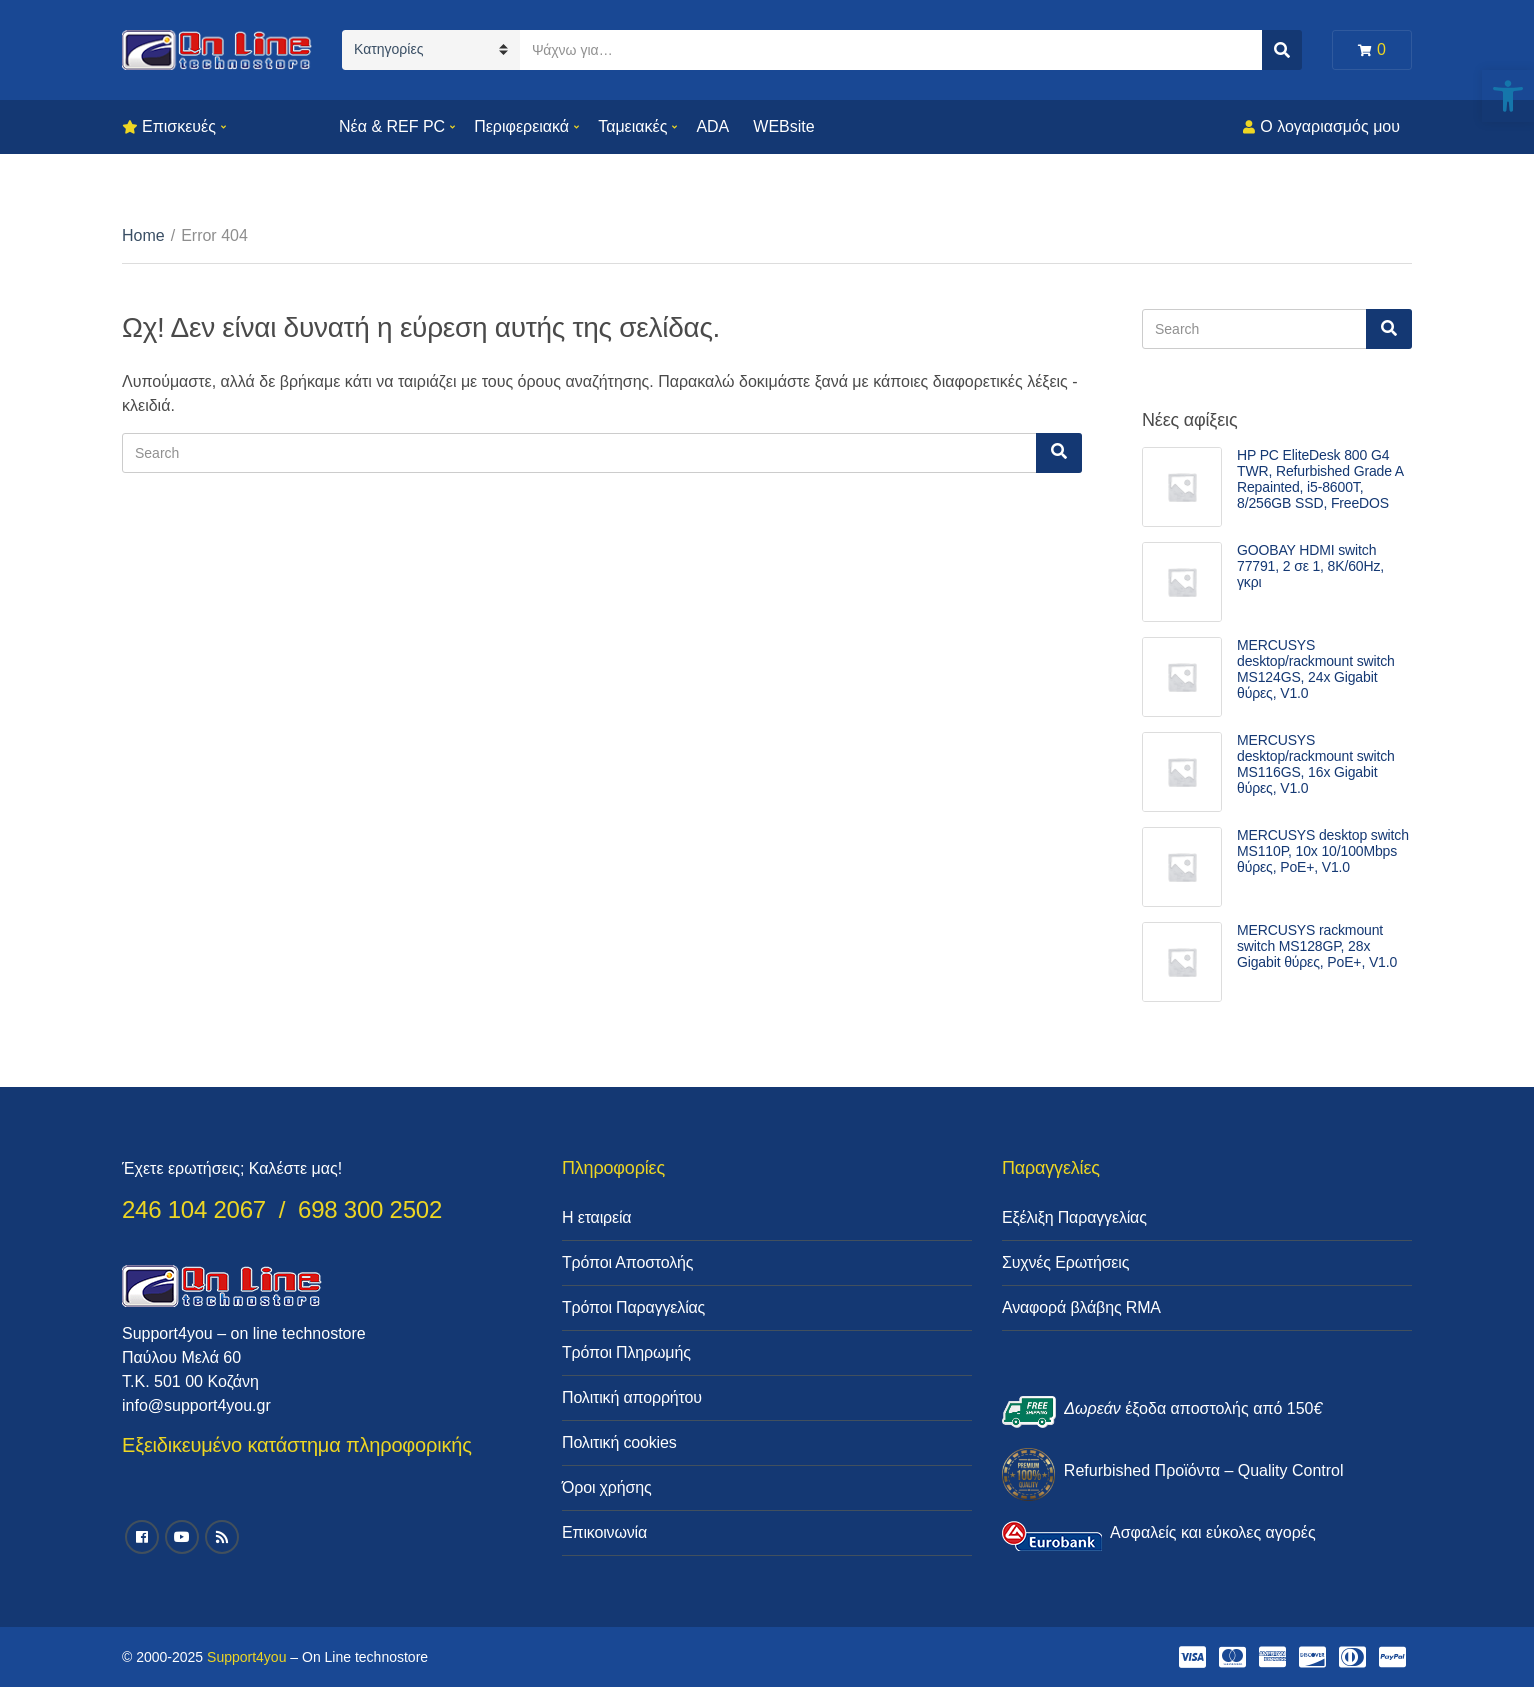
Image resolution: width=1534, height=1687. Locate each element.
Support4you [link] (246, 1657)
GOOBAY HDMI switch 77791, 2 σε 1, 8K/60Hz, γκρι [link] (1310, 566)
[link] (1508, 96)
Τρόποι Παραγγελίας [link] (633, 1307)
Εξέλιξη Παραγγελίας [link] (1074, 1217)
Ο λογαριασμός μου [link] (1330, 126)
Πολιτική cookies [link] (619, 1442)
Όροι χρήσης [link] (607, 1487)
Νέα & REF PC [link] (392, 126)
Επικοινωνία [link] (604, 1532)
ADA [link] (712, 126)
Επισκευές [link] (179, 126)
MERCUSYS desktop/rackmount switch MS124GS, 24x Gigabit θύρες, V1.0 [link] (1316, 669)
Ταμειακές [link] (632, 126)
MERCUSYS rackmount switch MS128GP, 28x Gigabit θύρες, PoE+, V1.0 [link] (1317, 946)
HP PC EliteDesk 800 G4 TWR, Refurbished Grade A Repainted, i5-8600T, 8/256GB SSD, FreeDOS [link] (1320, 479)
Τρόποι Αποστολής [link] (627, 1262)
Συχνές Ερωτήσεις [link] (1065, 1262)
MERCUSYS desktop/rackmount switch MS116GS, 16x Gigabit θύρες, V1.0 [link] (1316, 764)
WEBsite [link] (783, 126)
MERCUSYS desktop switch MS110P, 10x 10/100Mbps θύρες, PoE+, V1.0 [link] (1323, 851)
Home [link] (143, 235)
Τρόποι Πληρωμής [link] (626, 1352)
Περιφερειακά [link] (521, 126)
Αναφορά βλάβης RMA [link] (1081, 1307)
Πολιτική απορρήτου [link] (632, 1397)
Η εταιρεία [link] (596, 1217)
